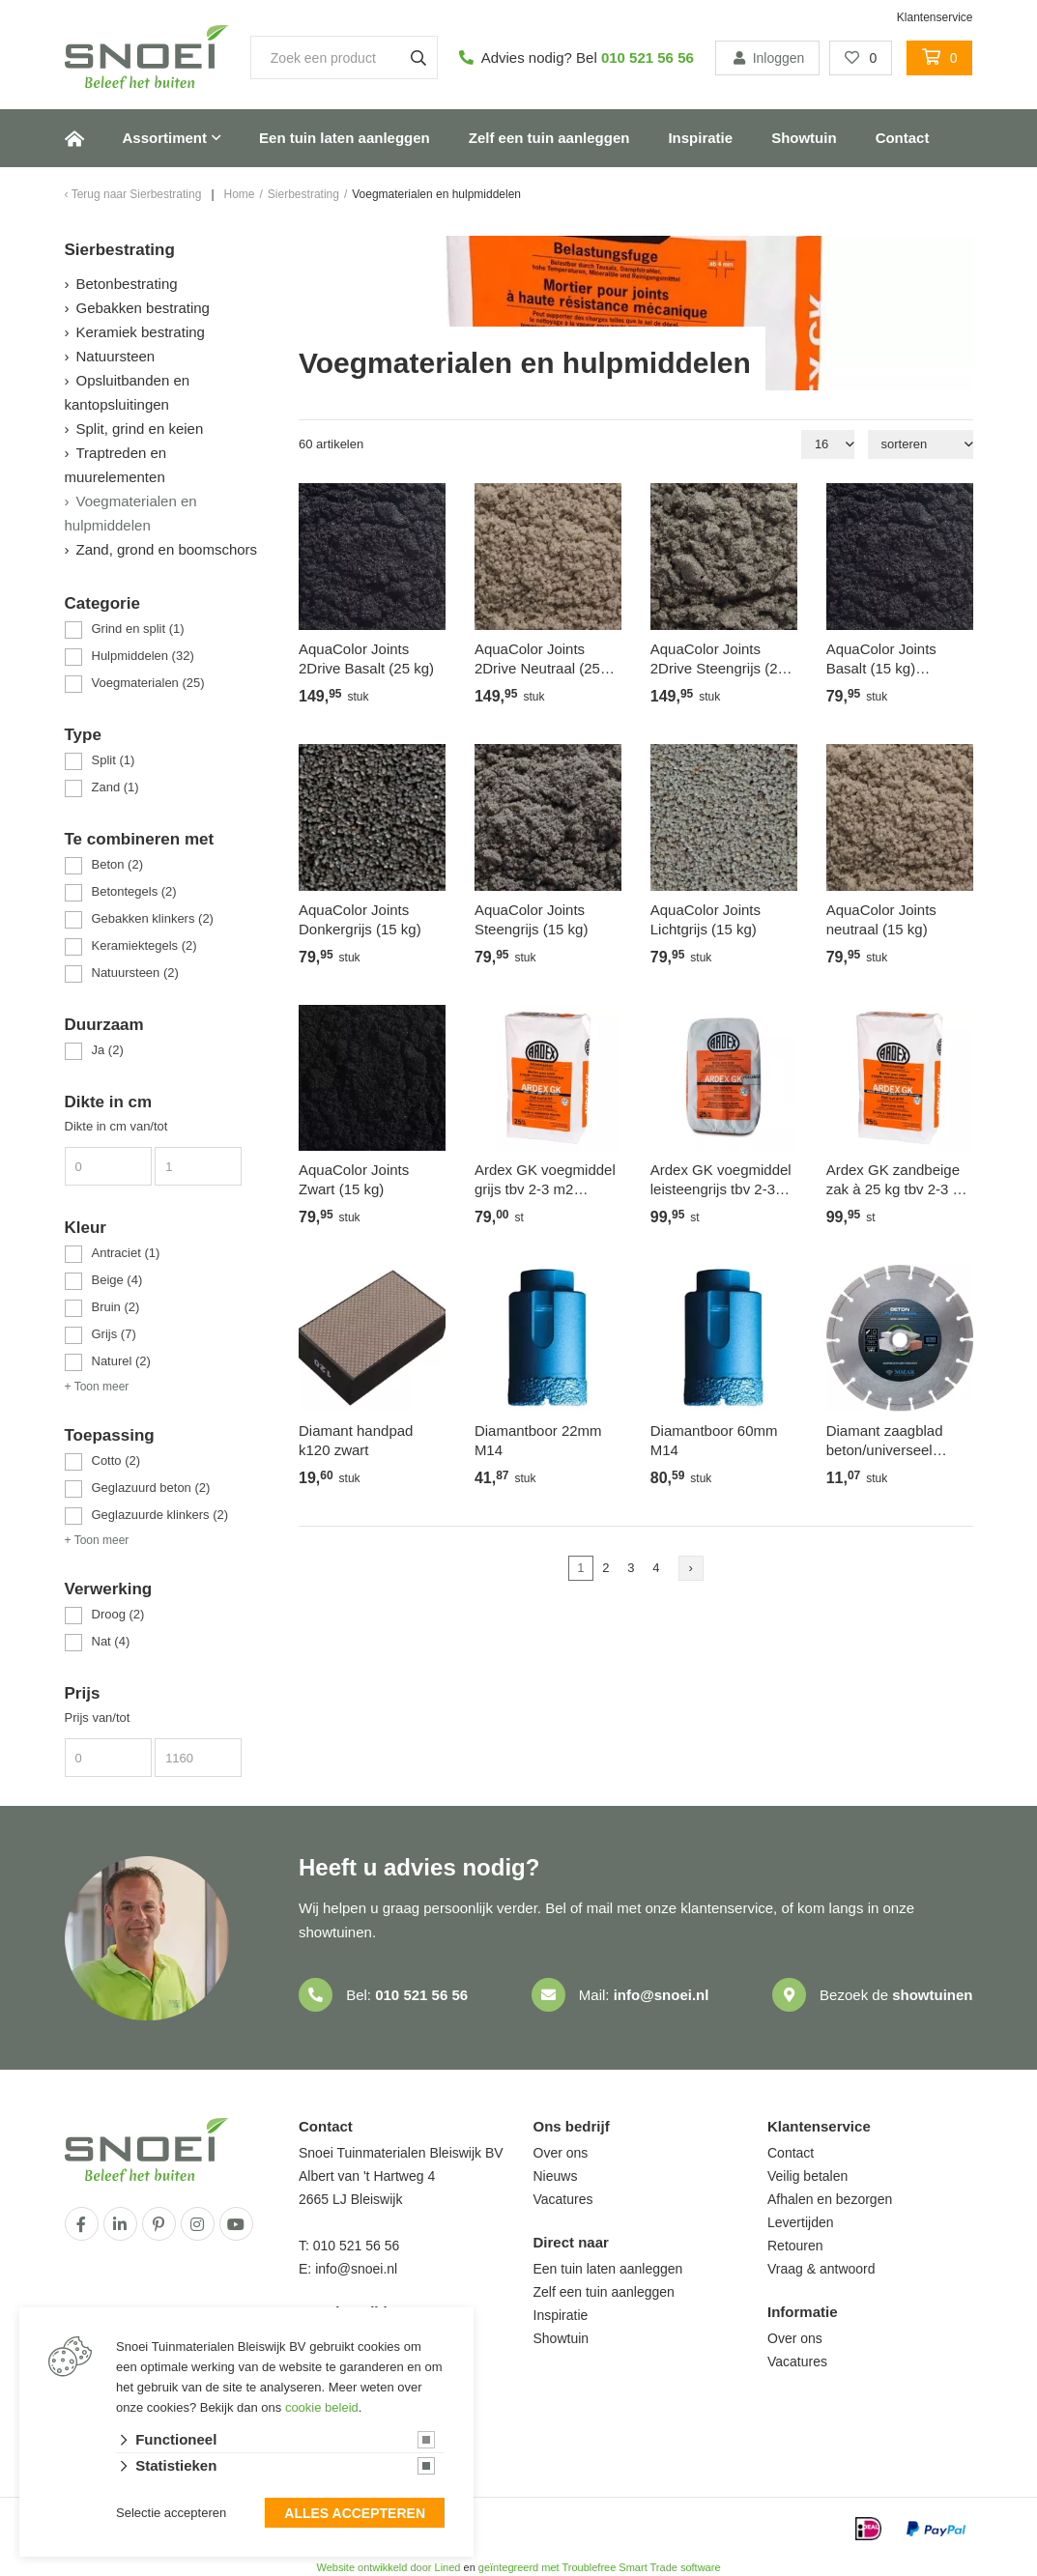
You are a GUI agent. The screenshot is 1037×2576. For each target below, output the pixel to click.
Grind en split (138, 628)
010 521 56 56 (647, 57)
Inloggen (767, 58)
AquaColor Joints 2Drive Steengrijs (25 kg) (718, 659)
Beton (117, 864)
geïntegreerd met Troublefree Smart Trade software (599, 2567)
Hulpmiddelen (143, 655)
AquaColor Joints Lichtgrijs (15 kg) (705, 919)
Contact (903, 137)
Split (113, 760)
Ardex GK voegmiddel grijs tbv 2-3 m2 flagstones (545, 1180)
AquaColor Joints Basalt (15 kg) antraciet (881, 659)
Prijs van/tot (97, 1717)
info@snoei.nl (661, 1995)
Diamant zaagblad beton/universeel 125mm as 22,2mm (888, 1441)
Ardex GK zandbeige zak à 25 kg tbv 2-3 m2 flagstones (899, 1180)
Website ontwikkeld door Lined (388, 2567)
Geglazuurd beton (151, 1487)
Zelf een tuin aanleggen (549, 137)
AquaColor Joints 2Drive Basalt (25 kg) (366, 658)
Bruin (116, 1307)
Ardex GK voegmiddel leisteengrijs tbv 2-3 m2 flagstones (721, 1180)
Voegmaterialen (148, 682)
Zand (115, 787)
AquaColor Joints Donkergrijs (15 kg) (360, 919)
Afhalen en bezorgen (829, 2199)
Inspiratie (700, 137)
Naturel (121, 1361)
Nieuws (555, 2176)
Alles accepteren (354, 2514)
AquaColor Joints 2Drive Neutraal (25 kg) (537, 659)
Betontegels (134, 891)
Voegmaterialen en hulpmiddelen (131, 513)
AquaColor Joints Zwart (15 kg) (354, 1179)
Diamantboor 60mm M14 (714, 1440)
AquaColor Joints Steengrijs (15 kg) (532, 919)
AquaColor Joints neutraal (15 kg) (881, 919)
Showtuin (804, 137)
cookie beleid (322, 2408)
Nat (111, 1641)
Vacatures (563, 2199)
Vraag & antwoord (821, 2268)
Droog (118, 1614)
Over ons (561, 2153)
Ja (108, 1050)
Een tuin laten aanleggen (344, 137)
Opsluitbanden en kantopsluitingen (127, 392)
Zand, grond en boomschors (167, 549)
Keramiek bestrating (140, 332)
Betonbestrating (127, 283)
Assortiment (165, 137)
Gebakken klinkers (153, 918)
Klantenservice (935, 17)
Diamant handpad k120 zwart (356, 1440)
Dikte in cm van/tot (116, 1126)
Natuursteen (116, 356)
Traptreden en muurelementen (116, 464)
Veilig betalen (807, 2176)
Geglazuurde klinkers (160, 1514)
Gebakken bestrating (143, 308)
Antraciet (126, 1252)
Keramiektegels (144, 945)
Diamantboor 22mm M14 (538, 1440)
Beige (117, 1280)
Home (74, 138)
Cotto (116, 1460)
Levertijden (800, 2222)
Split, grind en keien (140, 428)
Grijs (114, 1334)
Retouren (795, 2245)
